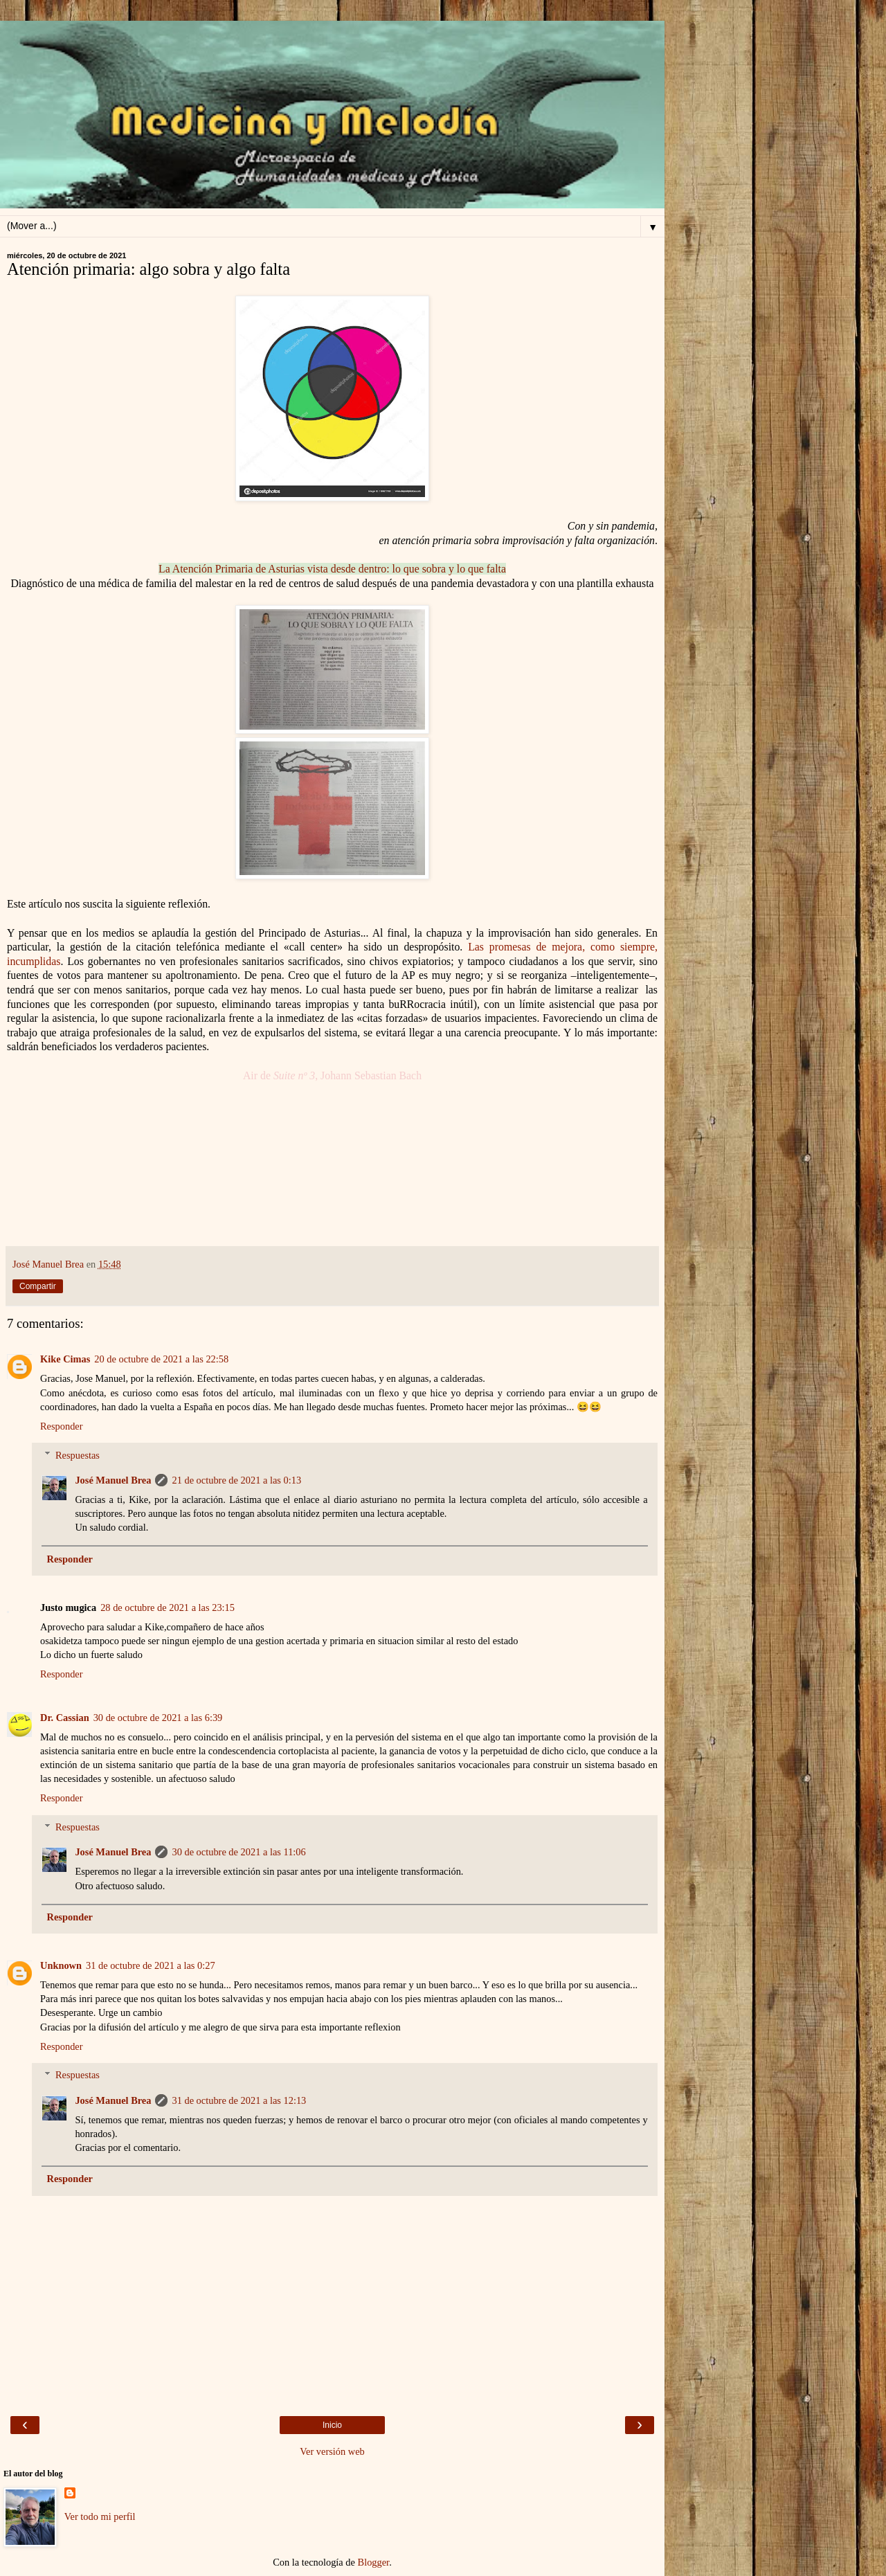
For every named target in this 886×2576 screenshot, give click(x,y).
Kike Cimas (65, 1358)
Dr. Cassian (64, 1717)
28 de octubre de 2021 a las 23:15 (167, 1607)
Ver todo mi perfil (100, 2516)
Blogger (374, 2562)
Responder (61, 1426)
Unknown (61, 1965)
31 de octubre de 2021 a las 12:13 (239, 2100)
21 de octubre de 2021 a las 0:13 (236, 1480)
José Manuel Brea (113, 1480)
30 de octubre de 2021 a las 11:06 (238, 1851)
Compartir (37, 1286)
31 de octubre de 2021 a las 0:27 (150, 1965)
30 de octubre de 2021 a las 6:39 (158, 1717)
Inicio (332, 2425)
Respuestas (77, 1455)
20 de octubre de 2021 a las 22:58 (161, 1358)
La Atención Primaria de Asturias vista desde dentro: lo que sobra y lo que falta (332, 569)
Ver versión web (332, 2451)
